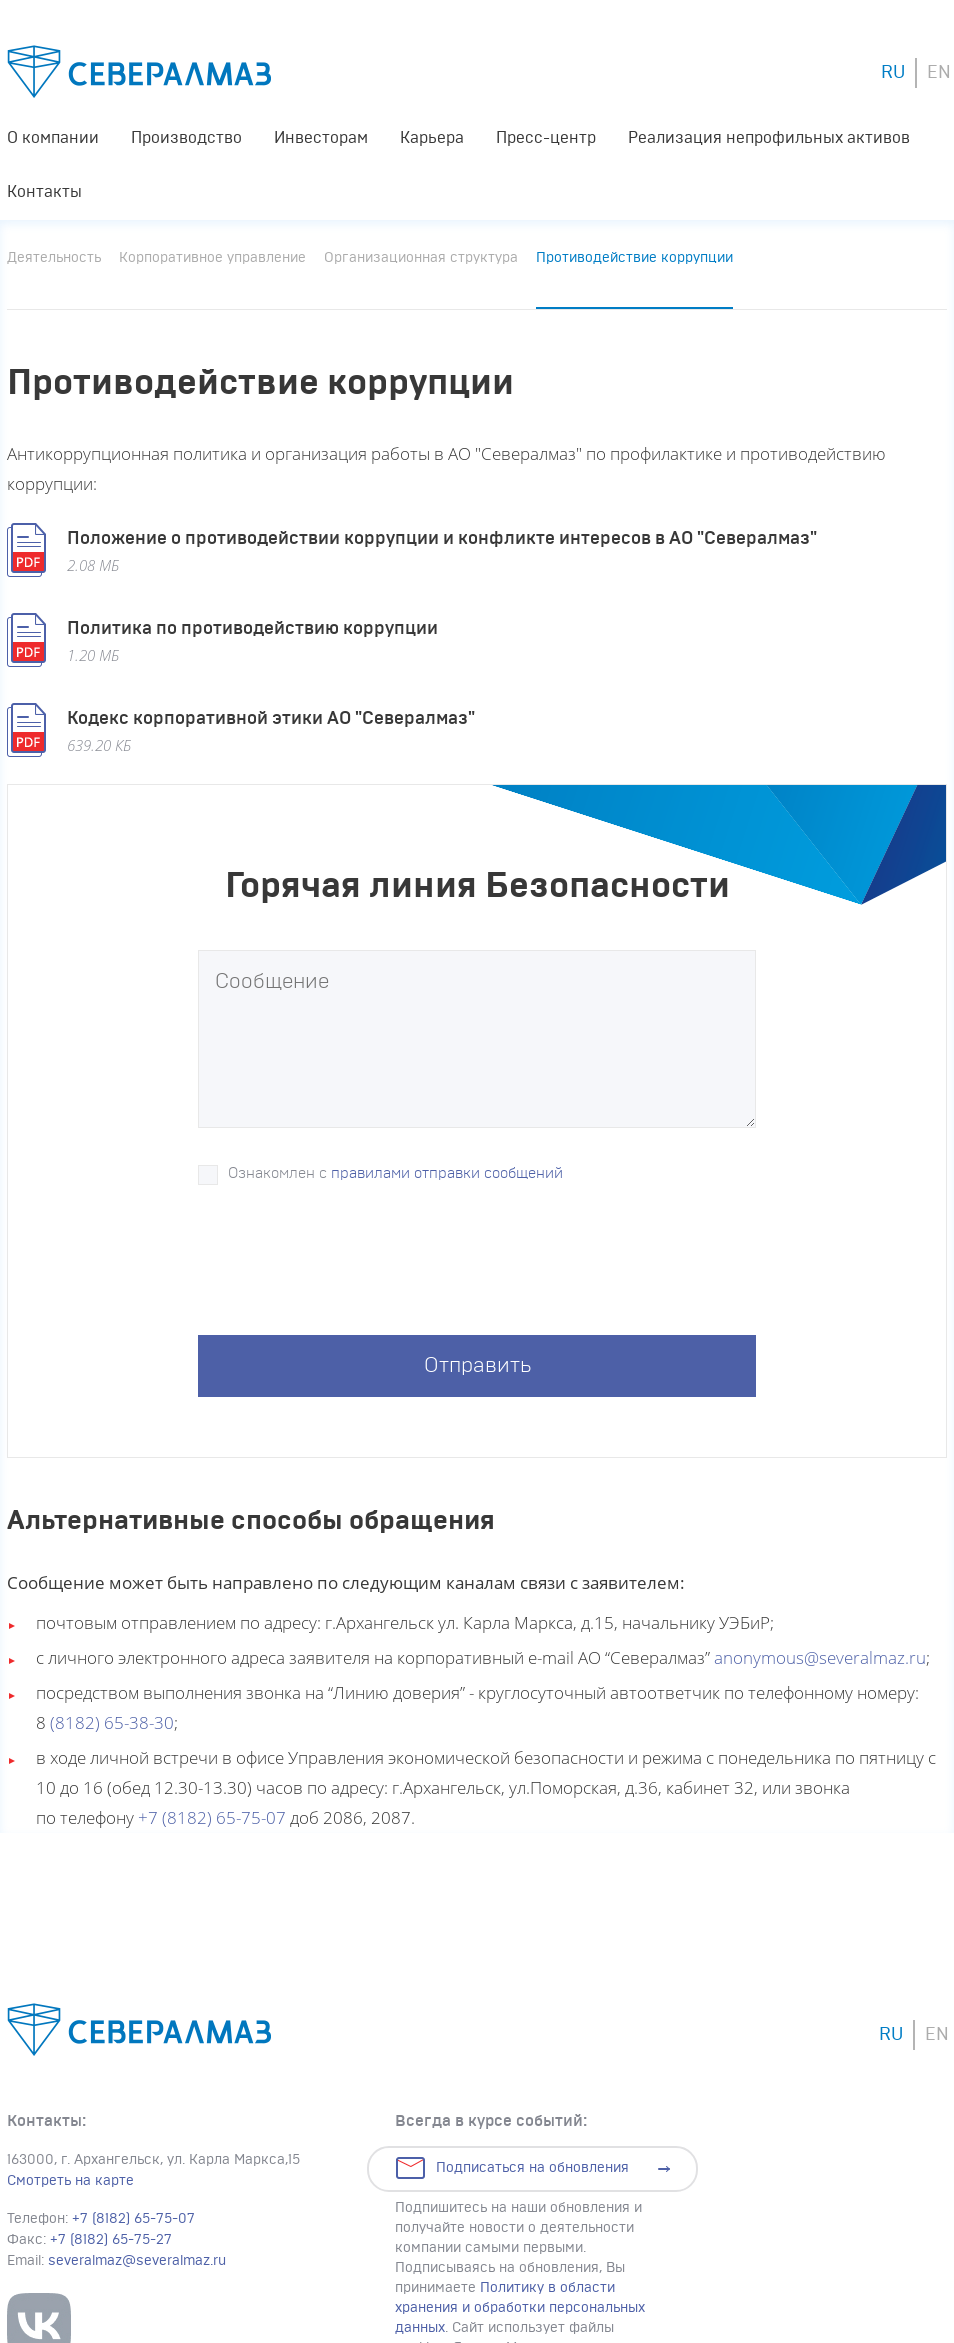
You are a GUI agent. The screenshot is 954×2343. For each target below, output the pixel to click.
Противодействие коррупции (634, 258)
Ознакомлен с (395, 1173)
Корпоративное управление (212, 258)
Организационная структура (421, 258)
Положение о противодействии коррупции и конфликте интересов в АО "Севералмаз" (442, 539)
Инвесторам (321, 138)
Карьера (432, 138)
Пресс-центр (546, 138)
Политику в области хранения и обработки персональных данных (520, 2308)
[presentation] (350, 1266)
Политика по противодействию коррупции (252, 629)
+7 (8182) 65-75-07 (212, 1817)
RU (893, 73)
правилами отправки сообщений (447, 1173)
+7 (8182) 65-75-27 (111, 2240)
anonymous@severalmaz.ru (820, 1657)
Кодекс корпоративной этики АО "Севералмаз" (271, 719)
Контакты (44, 192)
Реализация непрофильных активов (769, 138)
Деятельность (54, 258)
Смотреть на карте (70, 2181)
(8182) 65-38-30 (112, 1722)
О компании (53, 138)
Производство (186, 138)
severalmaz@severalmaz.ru (137, 2261)
